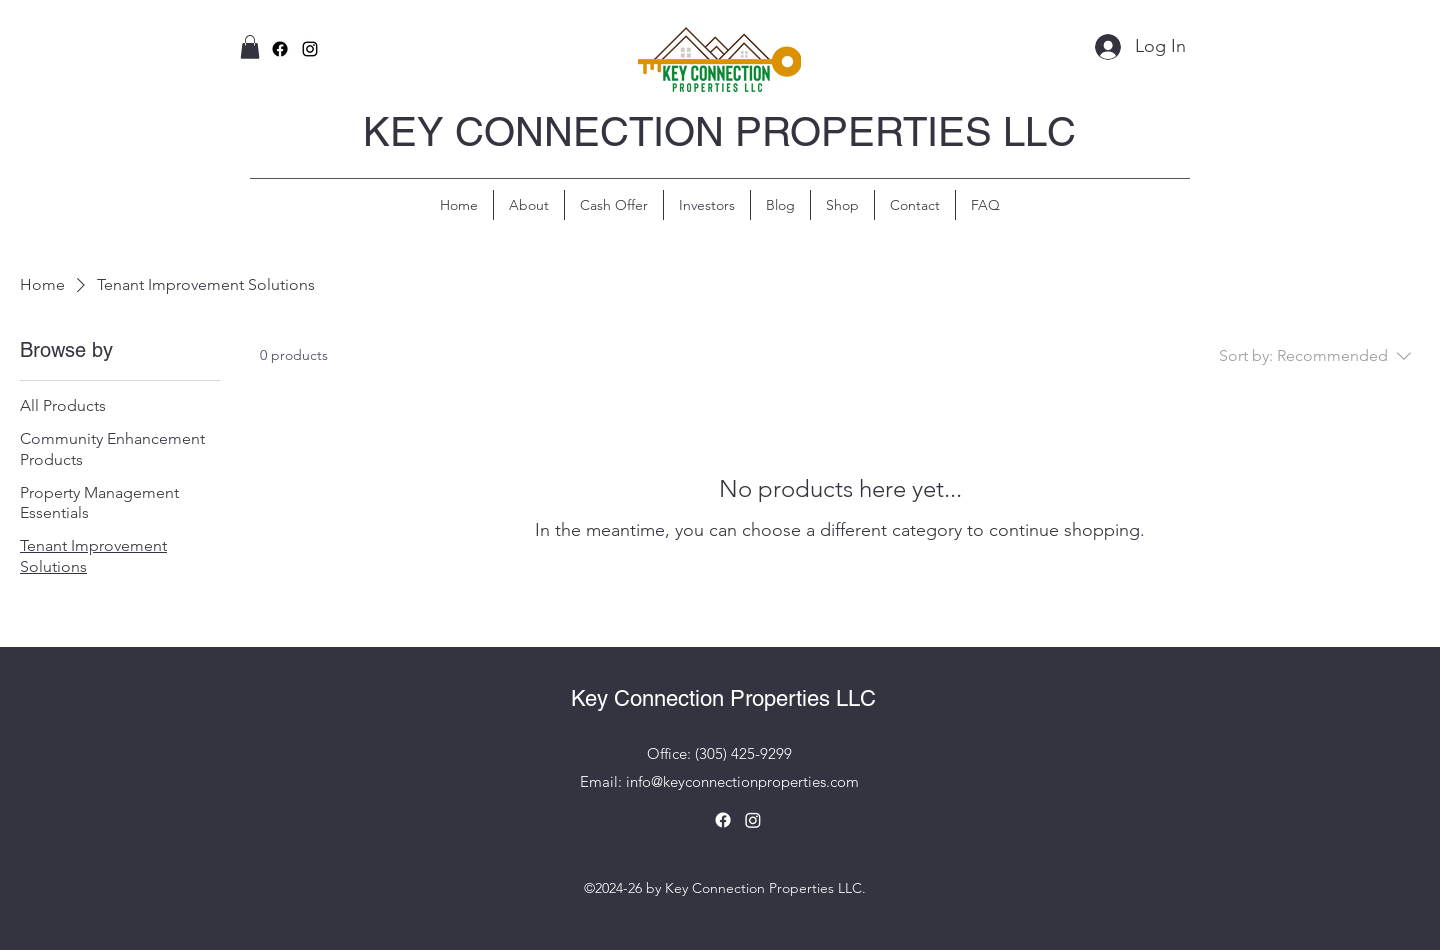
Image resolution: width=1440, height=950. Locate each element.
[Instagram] (753, 820)
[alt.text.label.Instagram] (310, 49)
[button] (250, 47)
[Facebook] (280, 49)
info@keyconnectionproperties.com (742, 781)
